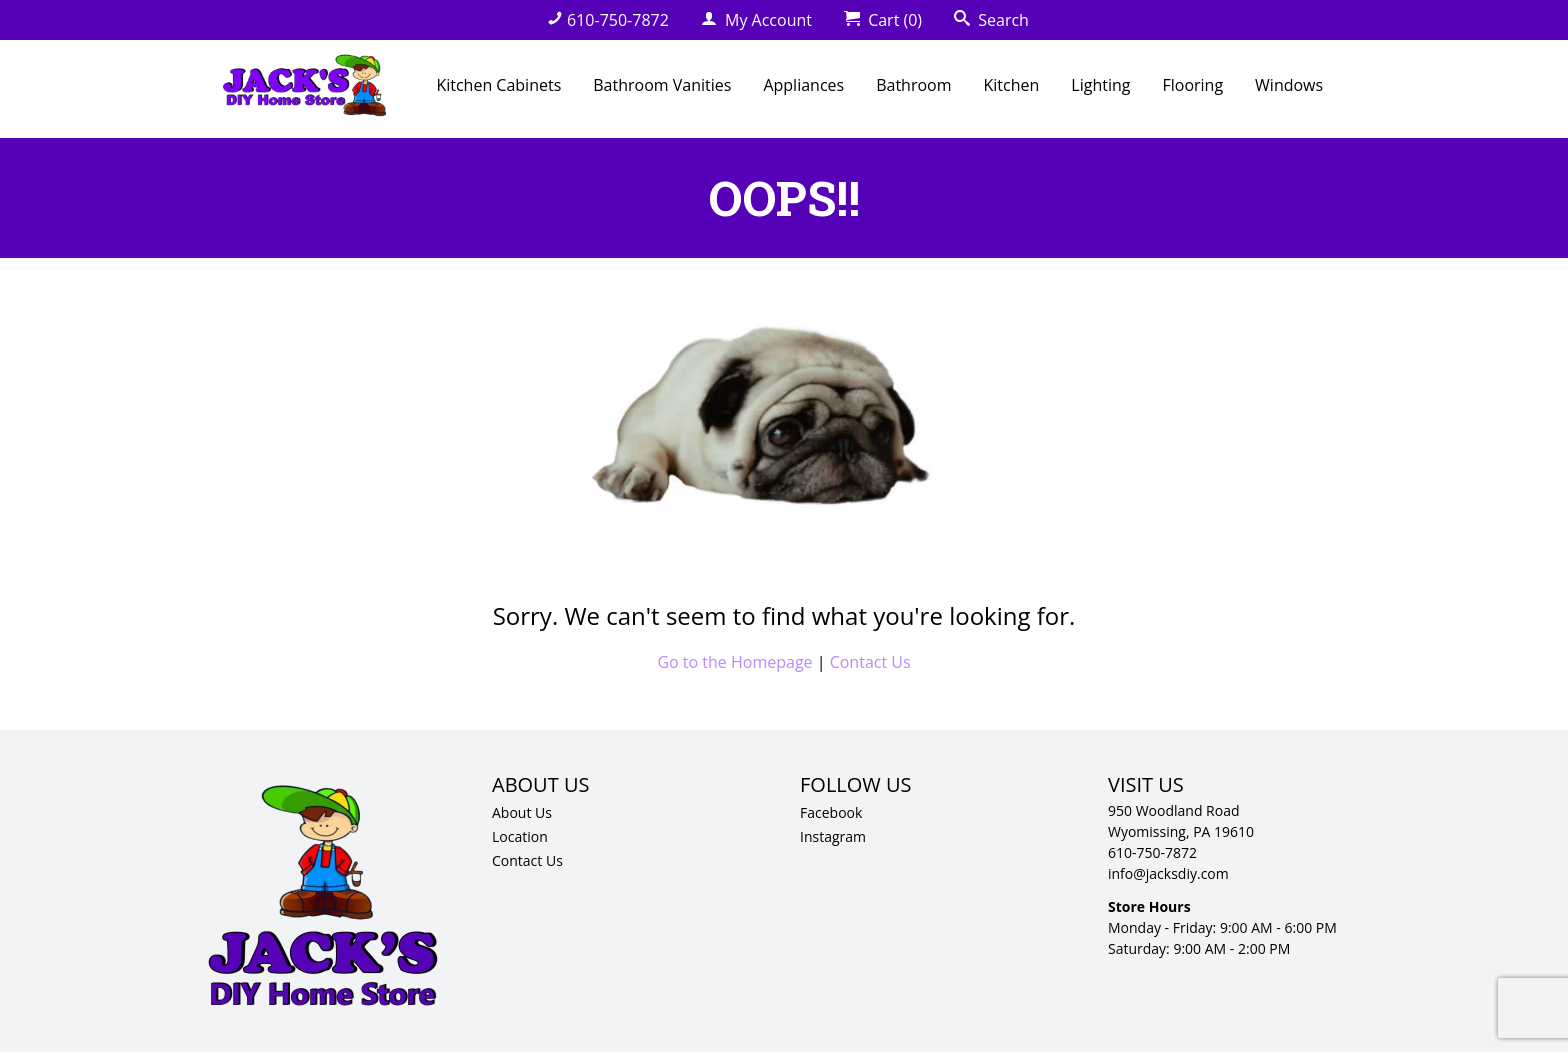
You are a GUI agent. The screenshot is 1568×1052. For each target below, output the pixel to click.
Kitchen (1012, 85)
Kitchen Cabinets (498, 85)
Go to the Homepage (734, 662)
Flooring (1192, 85)
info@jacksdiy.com (1168, 873)
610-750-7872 (608, 20)
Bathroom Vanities (662, 85)
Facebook (831, 812)
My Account (756, 20)
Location (520, 836)
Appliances (803, 85)
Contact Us (870, 662)
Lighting (1100, 85)
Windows (1289, 85)
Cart (883, 20)
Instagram (833, 836)
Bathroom (913, 85)
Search (991, 20)
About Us (522, 812)
